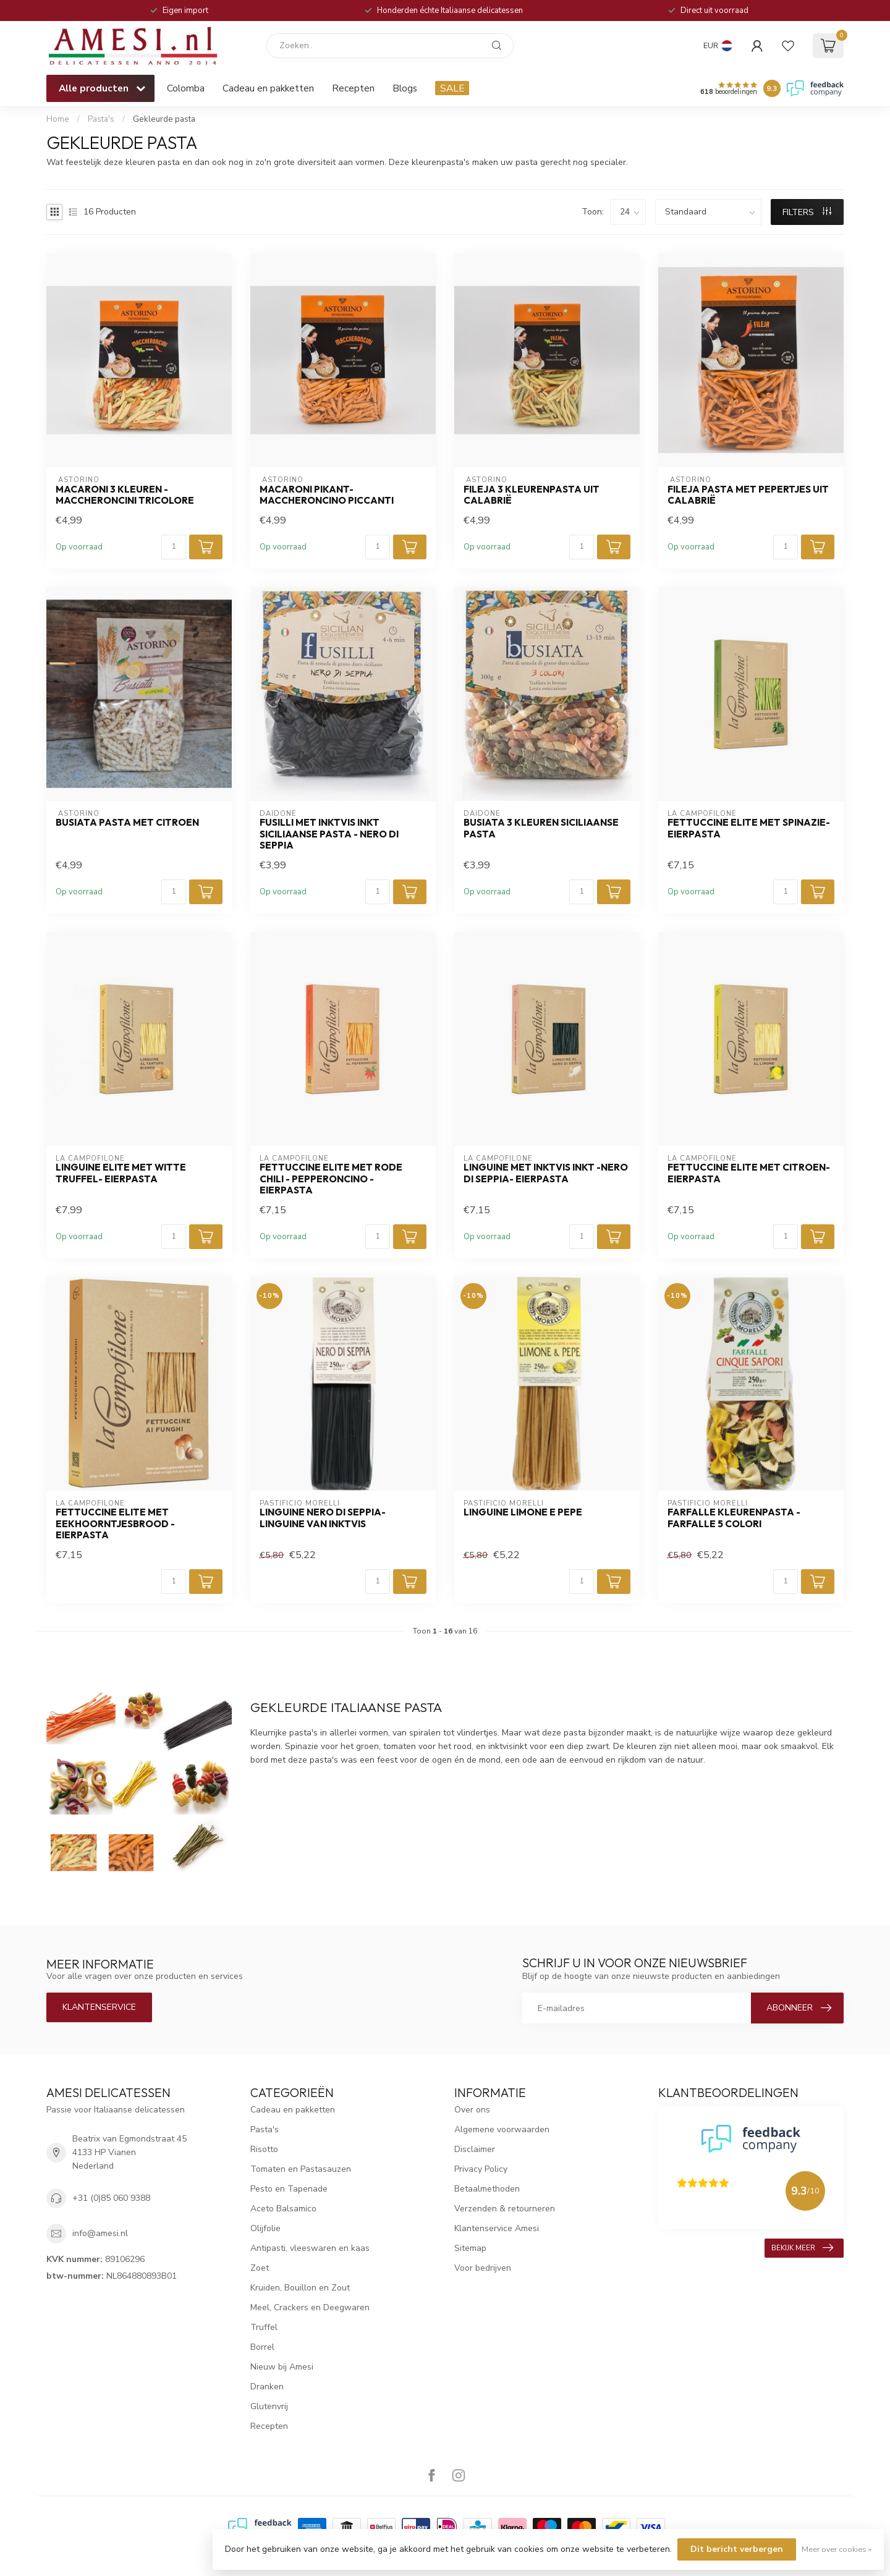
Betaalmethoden (487, 2189)
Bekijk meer (802, 2248)
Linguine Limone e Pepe (523, 1512)
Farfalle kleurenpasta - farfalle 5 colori (734, 1518)
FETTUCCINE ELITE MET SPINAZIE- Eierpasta (749, 828)
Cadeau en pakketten (268, 88)
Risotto (264, 2149)
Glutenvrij (269, 2406)
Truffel (264, 2327)
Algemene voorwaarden (501, 2129)
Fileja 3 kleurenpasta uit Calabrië (532, 495)
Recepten (353, 88)
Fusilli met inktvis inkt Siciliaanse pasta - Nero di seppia (329, 834)
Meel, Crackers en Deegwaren (310, 2307)
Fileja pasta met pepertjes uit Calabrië (748, 495)
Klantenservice (99, 2007)
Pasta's (101, 119)
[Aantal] (173, 547)
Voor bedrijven (482, 2268)
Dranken (267, 2386)
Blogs (404, 88)
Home (57, 119)
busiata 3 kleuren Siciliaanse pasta (541, 828)
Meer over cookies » (836, 2549)
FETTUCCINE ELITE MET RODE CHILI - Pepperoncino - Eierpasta (331, 1179)
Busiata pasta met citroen (127, 822)
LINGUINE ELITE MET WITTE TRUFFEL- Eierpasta (121, 1173)
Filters (806, 212)
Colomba (186, 88)
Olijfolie (265, 2228)
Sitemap (470, 2248)
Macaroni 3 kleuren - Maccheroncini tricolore (125, 495)
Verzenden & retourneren (504, 2208)
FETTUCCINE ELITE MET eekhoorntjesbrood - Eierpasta (115, 1524)
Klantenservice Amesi (496, 2228)
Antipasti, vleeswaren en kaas (310, 2248)
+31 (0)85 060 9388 (111, 2198)
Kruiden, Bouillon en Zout (300, 2288)
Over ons (472, 2110)
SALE (452, 88)
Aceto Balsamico (283, 2208)
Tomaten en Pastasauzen (300, 2169)
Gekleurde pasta (164, 119)
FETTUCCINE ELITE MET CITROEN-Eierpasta (749, 1173)
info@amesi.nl (100, 2233)
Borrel (262, 2347)
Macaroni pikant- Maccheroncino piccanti (327, 495)
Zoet (259, 2268)
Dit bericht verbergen (736, 2549)
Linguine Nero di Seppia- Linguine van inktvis (323, 1518)
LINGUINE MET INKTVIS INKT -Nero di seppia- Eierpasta (546, 1173)
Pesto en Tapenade (289, 2189)
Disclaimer (474, 2149)
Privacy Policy (480, 2169)
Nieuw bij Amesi (281, 2367)
